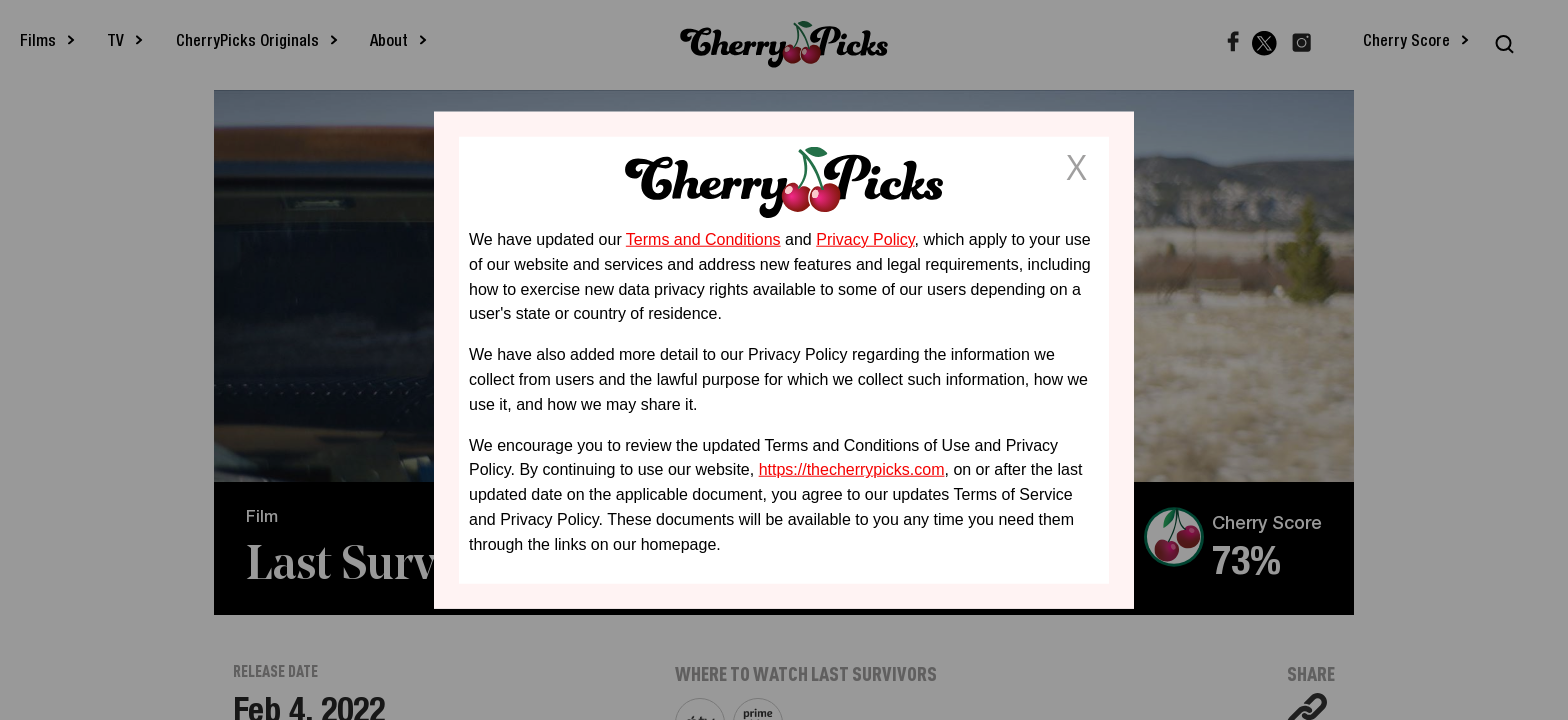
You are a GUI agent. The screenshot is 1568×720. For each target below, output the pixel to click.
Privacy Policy (865, 239)
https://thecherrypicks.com (852, 469)
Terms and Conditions (703, 239)
